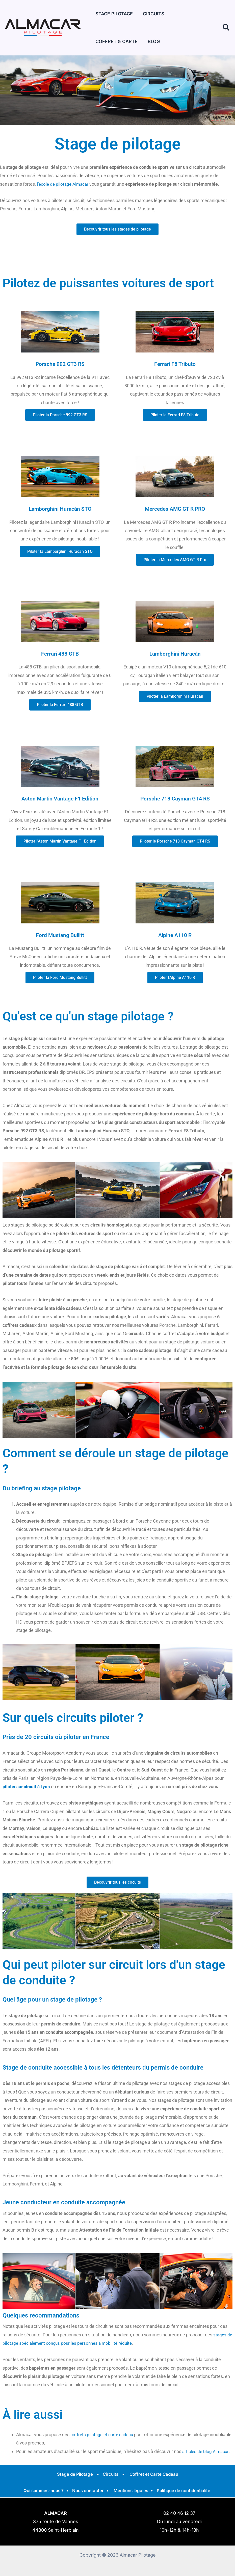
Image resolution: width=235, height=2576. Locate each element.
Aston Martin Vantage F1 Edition (60, 798)
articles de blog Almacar (206, 2451)
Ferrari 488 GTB (60, 653)
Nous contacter (85, 2490)
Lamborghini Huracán (175, 653)
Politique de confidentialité (188, 2490)
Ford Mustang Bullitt (60, 935)
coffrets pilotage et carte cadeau (103, 2434)
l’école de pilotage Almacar (64, 184)
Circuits (110, 2474)
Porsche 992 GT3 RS (60, 363)
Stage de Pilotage (72, 2474)
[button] (226, 28)
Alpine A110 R (175, 935)
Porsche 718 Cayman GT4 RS (175, 798)
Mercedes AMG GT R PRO (175, 508)
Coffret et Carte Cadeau (156, 2474)
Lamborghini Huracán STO (60, 508)
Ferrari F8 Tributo (175, 363)
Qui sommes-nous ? (38, 2490)
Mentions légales (131, 2490)
